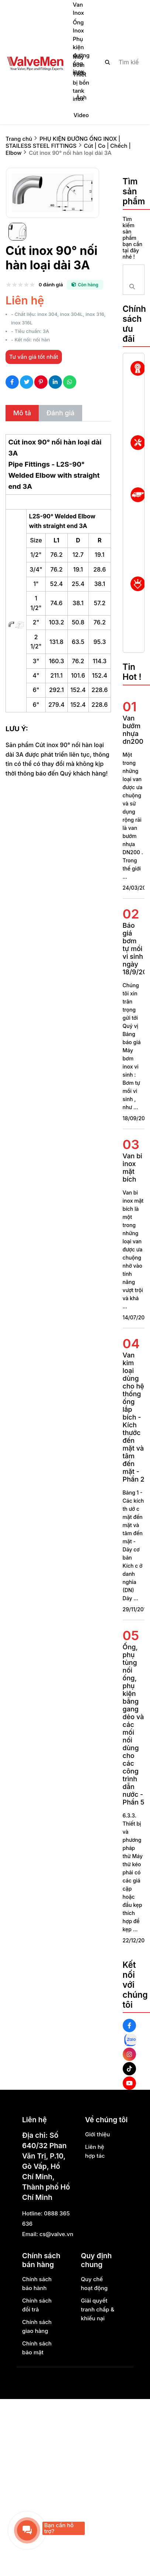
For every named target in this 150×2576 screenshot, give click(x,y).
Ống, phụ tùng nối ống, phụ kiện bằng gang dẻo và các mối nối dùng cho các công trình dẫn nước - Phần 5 (133, 1724)
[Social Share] (12, 382)
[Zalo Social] (130, 2040)
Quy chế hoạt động (94, 2284)
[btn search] (107, 62)
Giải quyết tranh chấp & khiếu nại (98, 2309)
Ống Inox (78, 26)
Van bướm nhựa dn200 (133, 729)
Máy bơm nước (79, 65)
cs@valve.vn (56, 2234)
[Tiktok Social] (129, 2068)
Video (81, 115)
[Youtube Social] (129, 2083)
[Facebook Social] (129, 2025)
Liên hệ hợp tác (95, 2151)
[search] (118, 62)
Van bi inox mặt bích (132, 1167)
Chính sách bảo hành (37, 2284)
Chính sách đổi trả (37, 2305)
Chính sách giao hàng (37, 2326)
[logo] (35, 62)
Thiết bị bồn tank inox (81, 87)
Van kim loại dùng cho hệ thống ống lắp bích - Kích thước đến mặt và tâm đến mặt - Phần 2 (133, 1417)
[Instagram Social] (129, 2054)
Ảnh (81, 97)
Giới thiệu (97, 2134)
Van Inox (78, 8)
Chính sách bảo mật (37, 2348)
